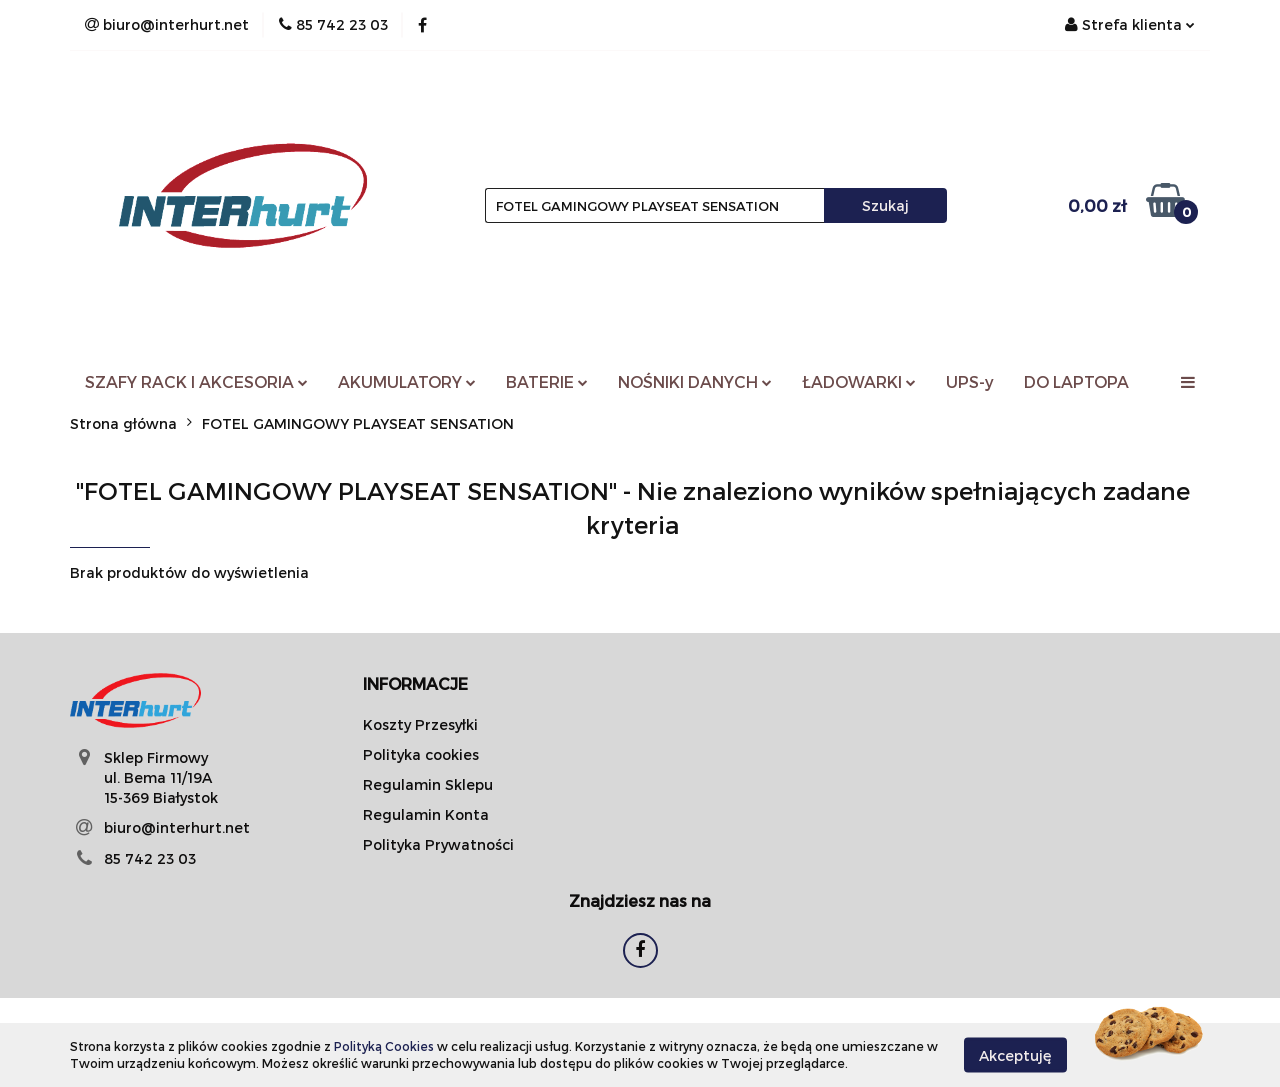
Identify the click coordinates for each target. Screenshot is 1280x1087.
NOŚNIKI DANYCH (695, 381)
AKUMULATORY (407, 381)
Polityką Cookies (384, 1046)
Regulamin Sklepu (428, 784)
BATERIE (547, 381)
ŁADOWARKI (859, 381)
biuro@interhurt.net (177, 827)
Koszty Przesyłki (420, 724)
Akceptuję (1015, 1054)
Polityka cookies (421, 754)
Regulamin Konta (426, 814)
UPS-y (970, 381)
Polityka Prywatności (438, 844)
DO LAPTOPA (1076, 381)
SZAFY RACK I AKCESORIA (196, 381)
